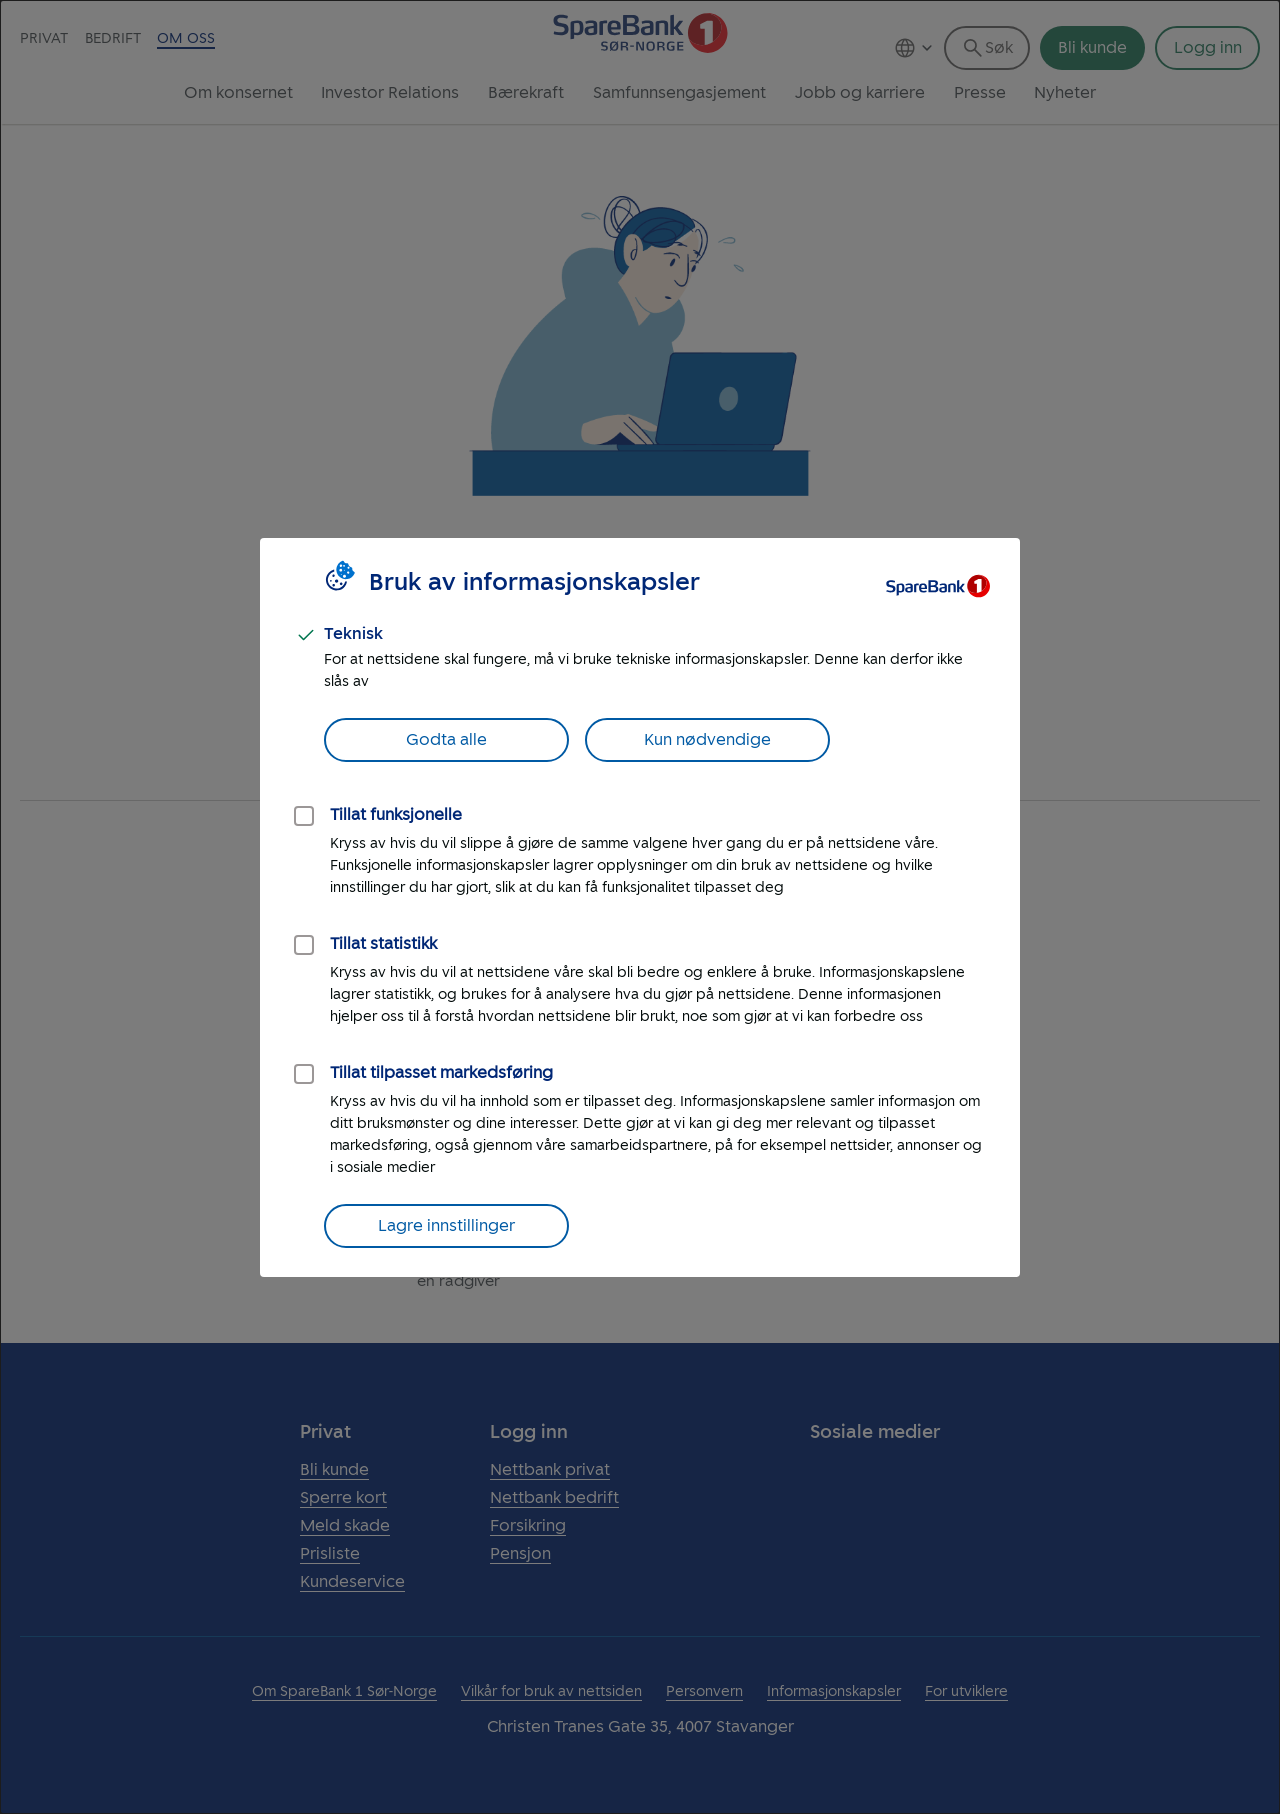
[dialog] (640, 907)
